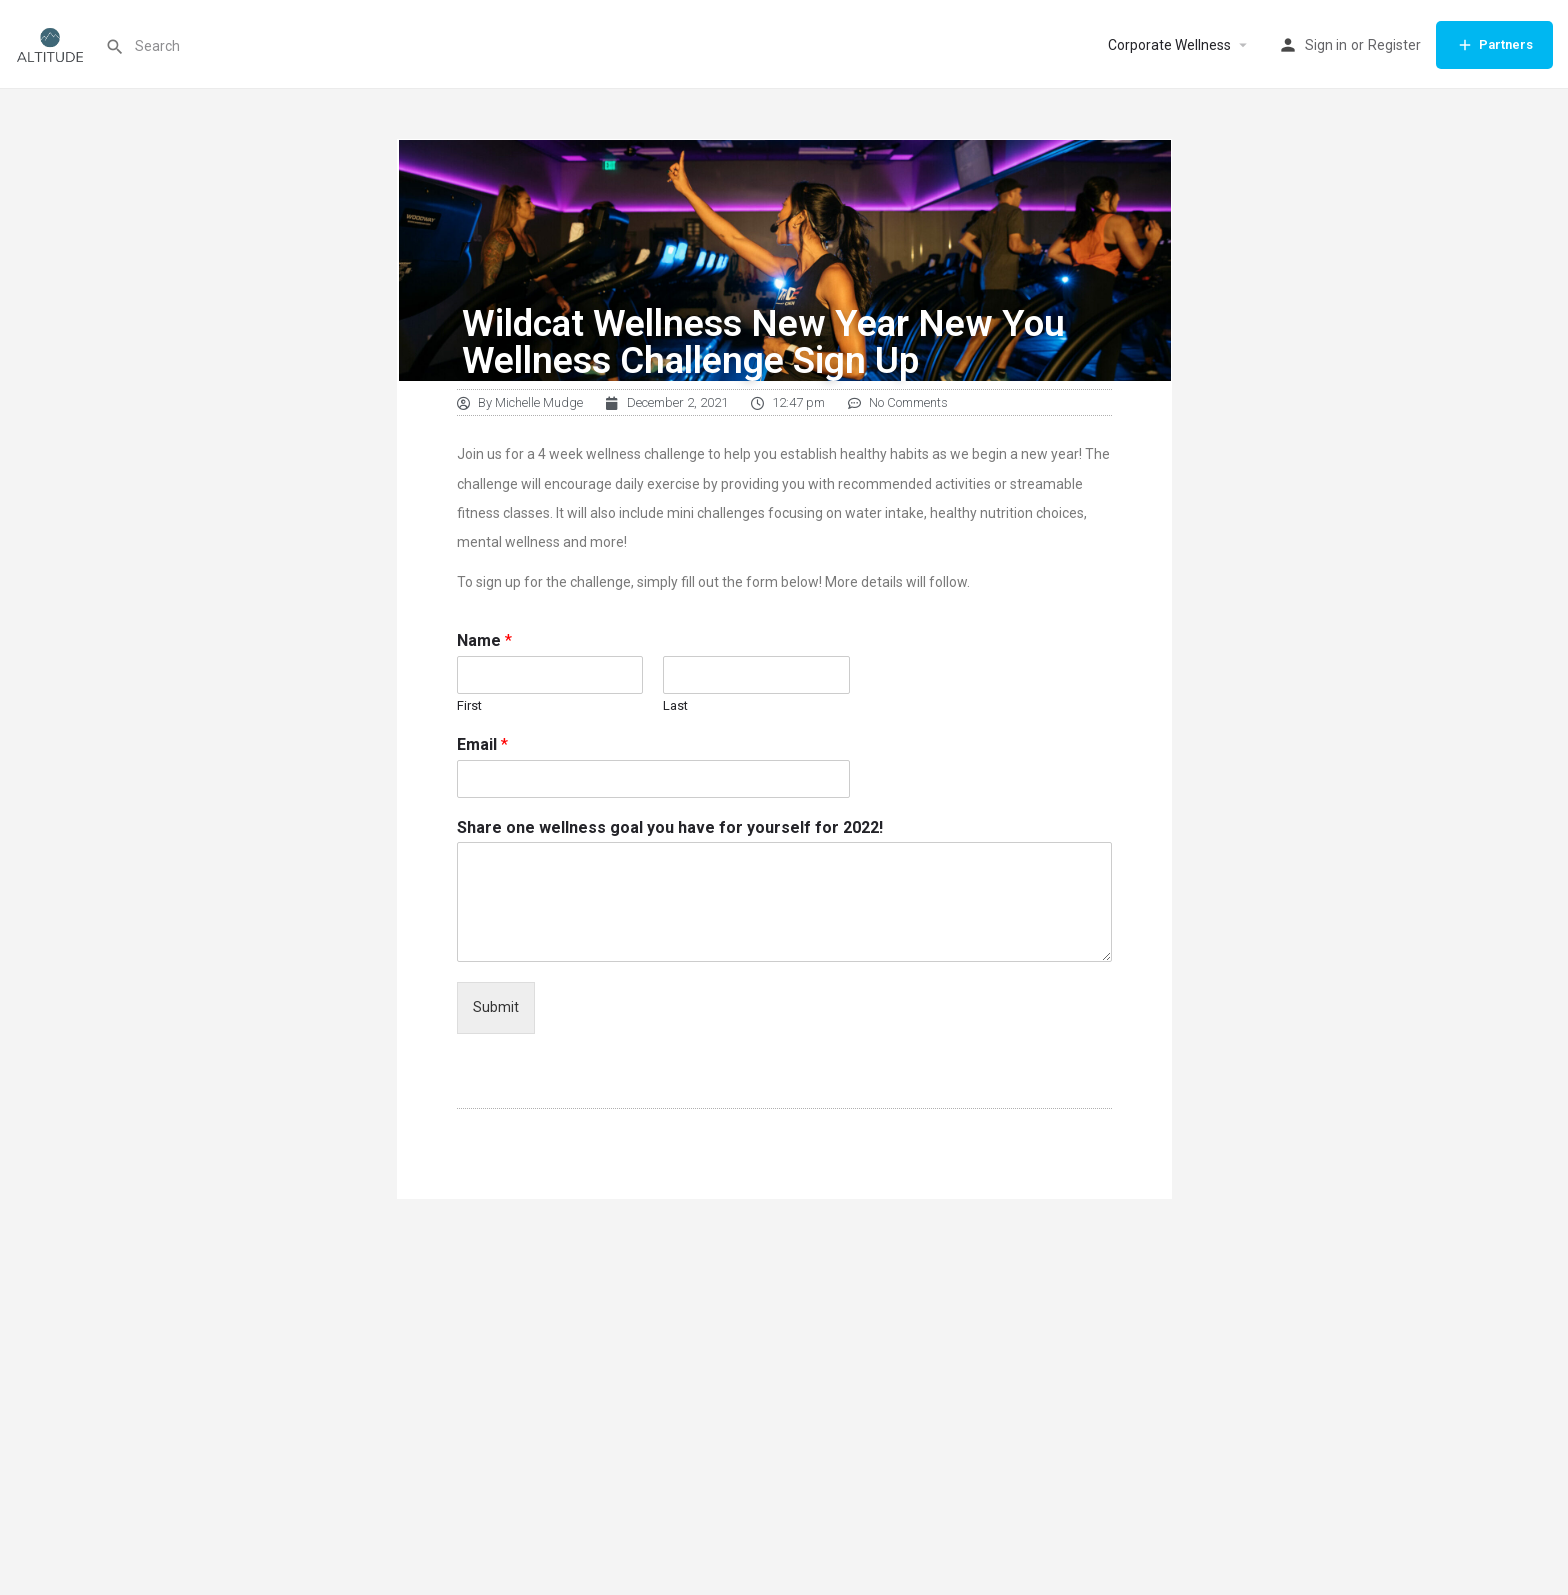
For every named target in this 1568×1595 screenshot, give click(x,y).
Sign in (1326, 45)
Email (482, 744)
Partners (1494, 45)
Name (484, 640)
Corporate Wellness (1169, 45)
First (469, 705)
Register (1394, 45)
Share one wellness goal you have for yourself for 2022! (670, 827)
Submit (496, 1007)
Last (675, 705)
